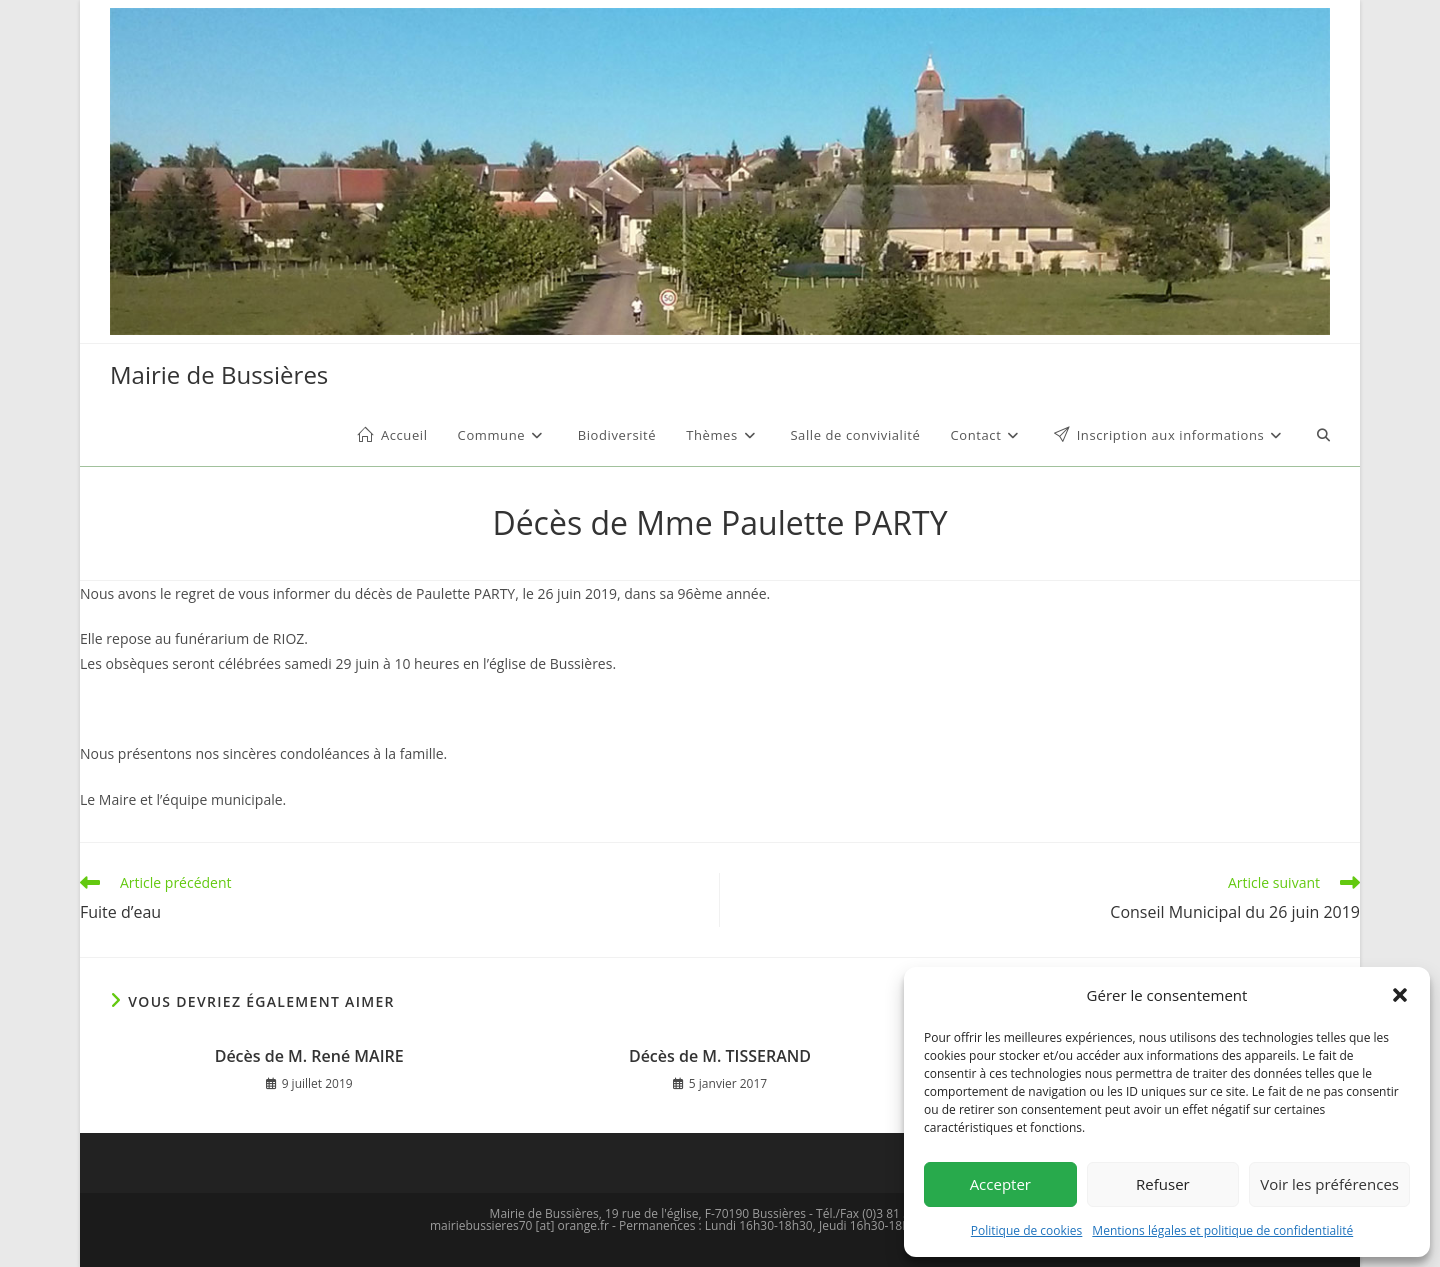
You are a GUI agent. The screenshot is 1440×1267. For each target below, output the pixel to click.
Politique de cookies (1027, 1230)
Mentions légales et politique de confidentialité (1222, 1230)
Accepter (1000, 1184)
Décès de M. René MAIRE (309, 1056)
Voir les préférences (1329, 1184)
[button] (1400, 995)
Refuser (1163, 1184)
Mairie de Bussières (219, 374)
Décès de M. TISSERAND (720, 1056)
